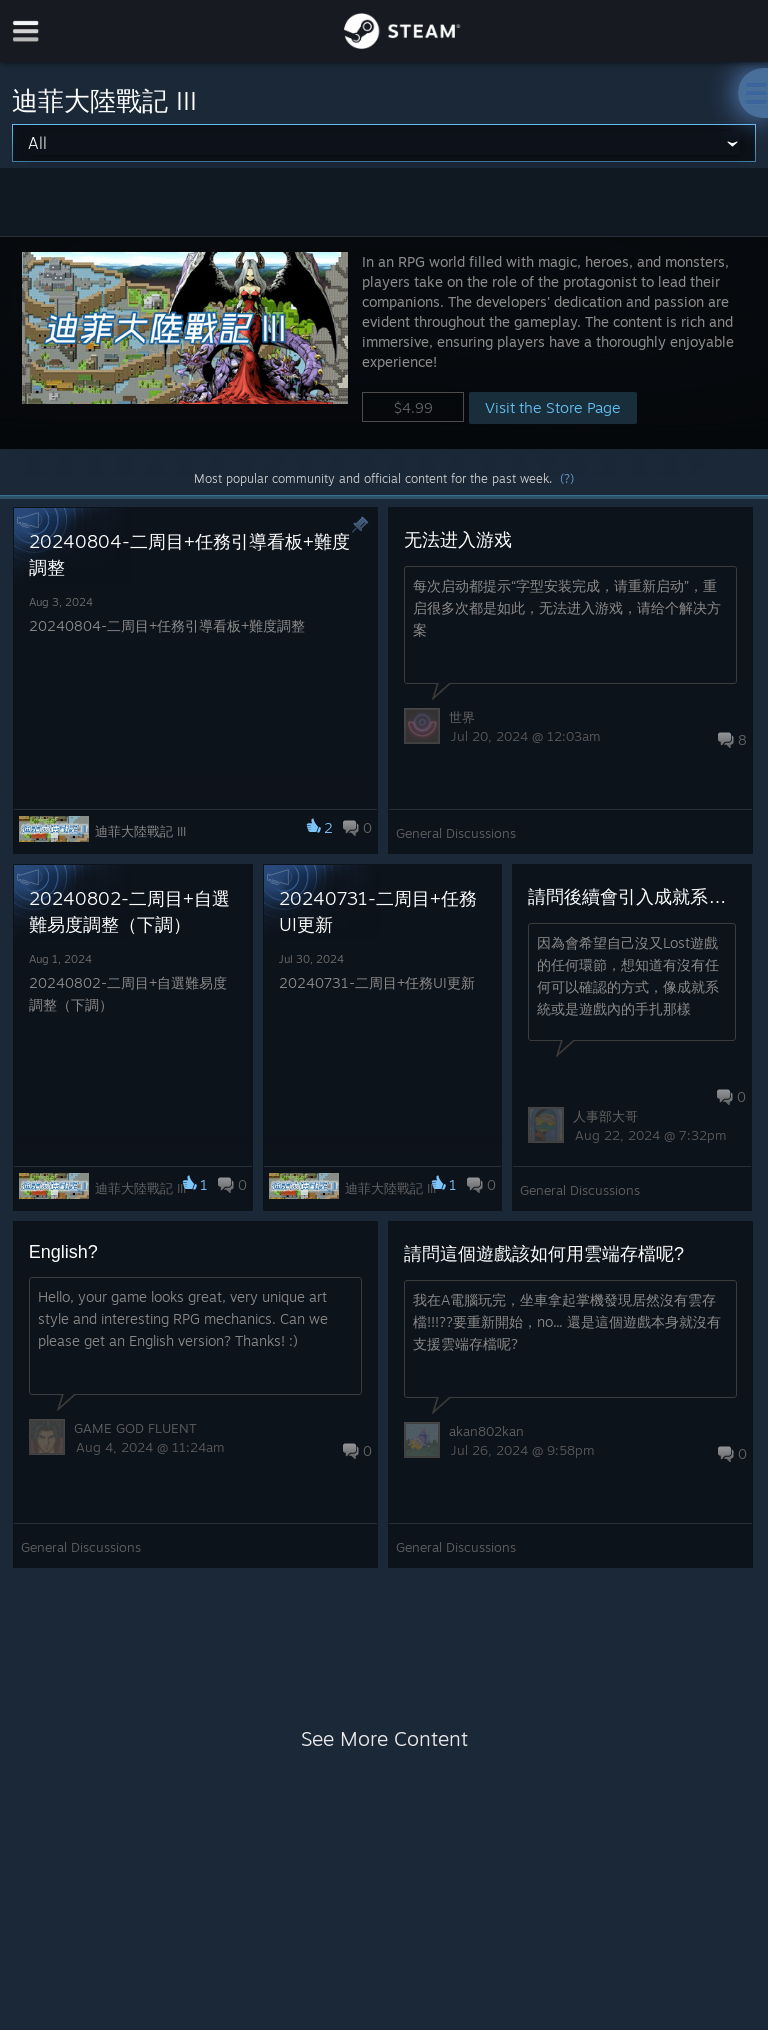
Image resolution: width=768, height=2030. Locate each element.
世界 (462, 717)
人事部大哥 (605, 1116)
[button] (384, 342)
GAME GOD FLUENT (135, 1428)
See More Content (384, 1738)
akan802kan (486, 1431)
